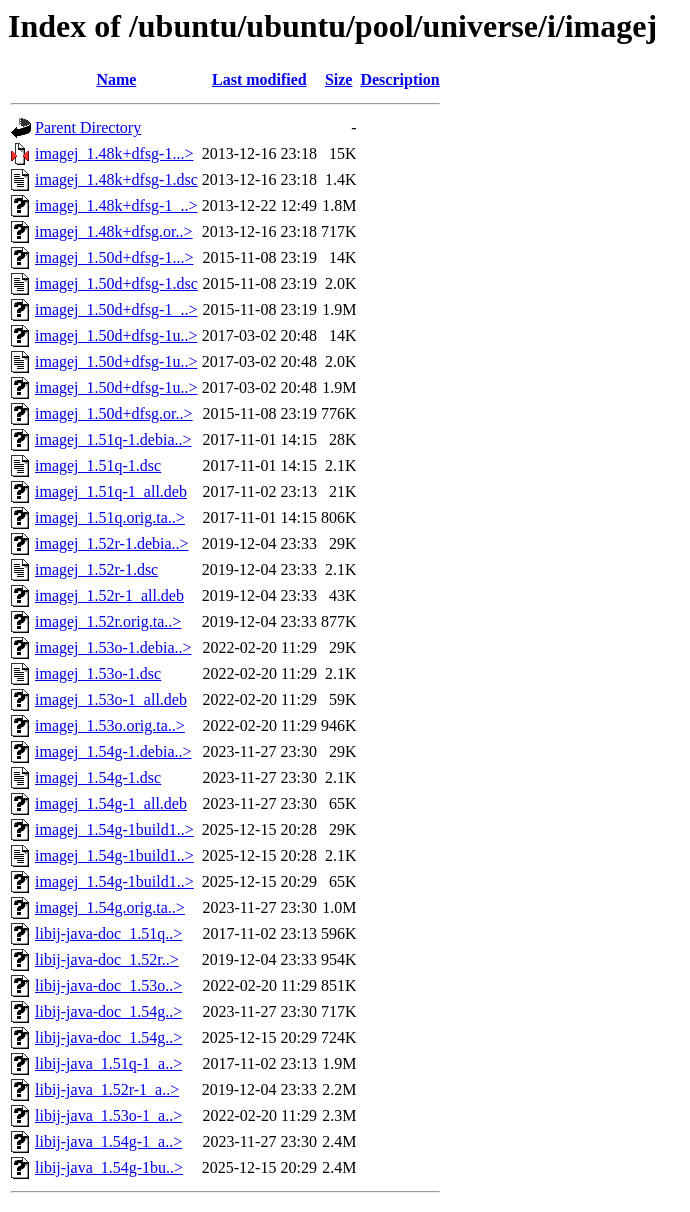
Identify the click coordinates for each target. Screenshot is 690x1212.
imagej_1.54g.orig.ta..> (110, 907)
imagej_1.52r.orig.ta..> (108, 621)
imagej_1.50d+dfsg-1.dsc (116, 283)
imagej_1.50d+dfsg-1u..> (116, 335)
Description (399, 79)
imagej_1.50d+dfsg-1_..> (116, 309)
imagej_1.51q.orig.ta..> (110, 517)
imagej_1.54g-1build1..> (114, 829)
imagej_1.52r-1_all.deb (109, 595)
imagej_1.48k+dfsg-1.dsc (116, 179)
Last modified (259, 79)
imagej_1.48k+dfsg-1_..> (116, 205)
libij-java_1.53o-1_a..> (108, 1115)
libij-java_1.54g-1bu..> (109, 1167)
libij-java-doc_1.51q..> (108, 933)
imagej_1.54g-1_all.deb (111, 803)
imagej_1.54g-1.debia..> (113, 751)
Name (116, 79)
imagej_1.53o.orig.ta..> (110, 725)
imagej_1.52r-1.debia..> (112, 543)
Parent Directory (88, 127)
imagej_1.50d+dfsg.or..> (114, 413)
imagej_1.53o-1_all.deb (111, 699)
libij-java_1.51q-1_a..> (108, 1063)
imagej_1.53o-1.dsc (98, 673)
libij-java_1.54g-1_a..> (108, 1141)
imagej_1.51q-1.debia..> (113, 439)
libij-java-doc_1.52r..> (107, 959)
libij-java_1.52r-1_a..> (107, 1089)
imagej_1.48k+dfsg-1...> (114, 153)
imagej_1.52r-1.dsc (96, 569)
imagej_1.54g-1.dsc (98, 777)
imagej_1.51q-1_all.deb (111, 491)
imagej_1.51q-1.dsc (98, 465)
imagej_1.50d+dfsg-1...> (114, 257)
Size (339, 79)
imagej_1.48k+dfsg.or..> (114, 231)
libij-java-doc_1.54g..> (108, 1011)
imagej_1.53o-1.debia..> (113, 647)
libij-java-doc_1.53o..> (108, 985)
